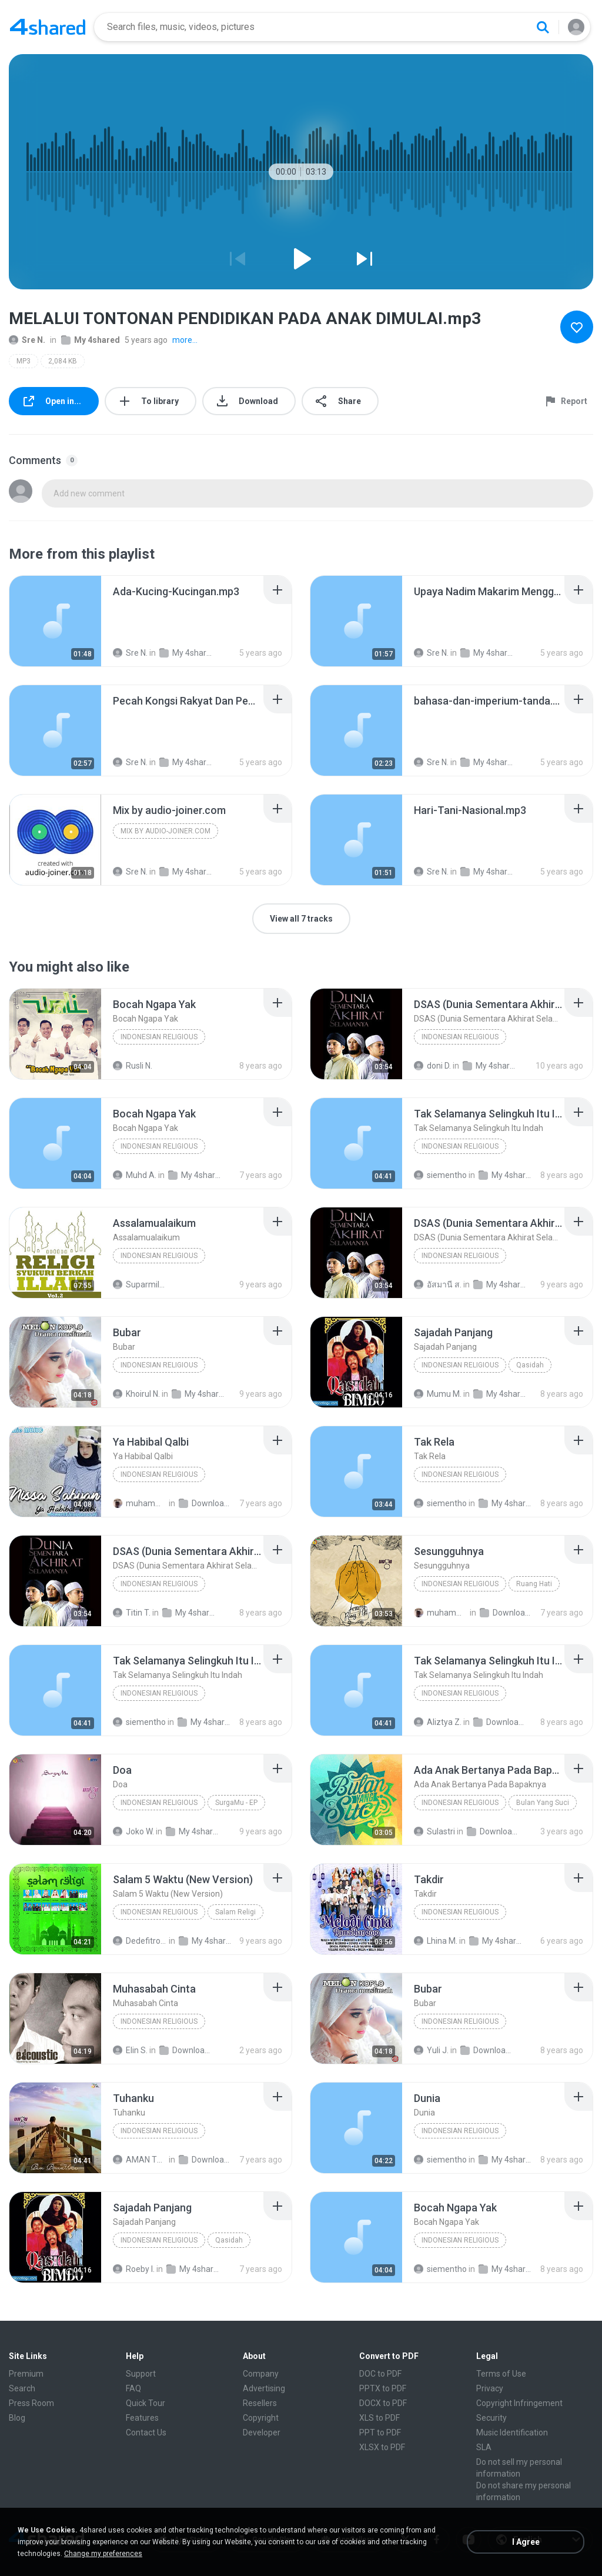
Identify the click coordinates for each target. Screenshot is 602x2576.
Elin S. (130, 2050)
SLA (483, 2447)
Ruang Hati (534, 1584)
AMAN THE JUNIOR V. (140, 2159)
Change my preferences (103, 2554)
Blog (17, 2417)
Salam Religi (235, 1912)
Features (142, 2417)
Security (491, 2417)
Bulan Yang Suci (542, 1802)
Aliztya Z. (437, 1722)
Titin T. (131, 1612)
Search (22, 2388)
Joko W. (133, 1831)
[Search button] (543, 27)
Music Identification (512, 2432)
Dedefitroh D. (140, 1941)
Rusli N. (132, 1065)
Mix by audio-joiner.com (165, 831)
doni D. (432, 1065)
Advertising (264, 2388)
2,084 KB (62, 361)
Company (261, 2373)
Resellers (260, 2403)
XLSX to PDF (382, 2447)
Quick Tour (145, 2403)
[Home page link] (47, 27)
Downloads (206, 1503)
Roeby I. (134, 2269)
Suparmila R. (140, 1284)
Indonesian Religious (159, 1037)
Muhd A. (134, 1175)
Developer (261, 2432)
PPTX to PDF (382, 2388)
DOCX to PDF (383, 2403)
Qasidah (530, 1365)
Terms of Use (501, 2373)
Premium (26, 2373)
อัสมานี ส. (437, 1284)
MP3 (23, 361)
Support (141, 2373)
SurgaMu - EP (236, 1802)
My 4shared (90, 340)
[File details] (55, 621)
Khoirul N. (136, 1394)
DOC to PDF (380, 2373)
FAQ (133, 2388)
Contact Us (146, 2432)
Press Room (31, 2403)
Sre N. (27, 340)
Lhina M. (435, 1941)
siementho (440, 1175)
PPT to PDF (380, 2432)
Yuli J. (431, 2050)
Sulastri (434, 1831)
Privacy (489, 2388)
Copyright (261, 2417)
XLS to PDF (379, 2417)
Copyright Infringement (519, 2403)
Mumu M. (437, 1394)
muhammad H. (140, 1503)
